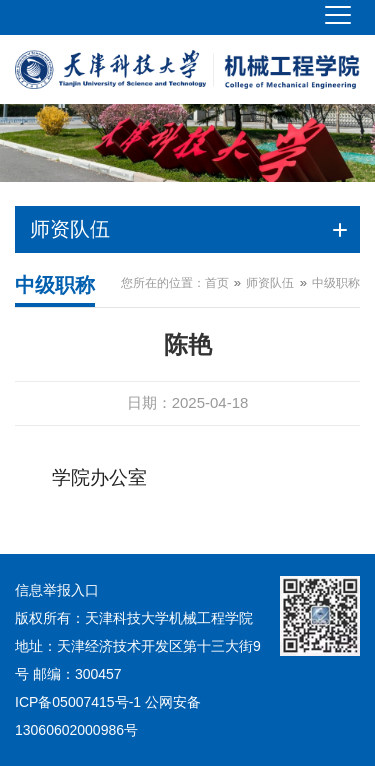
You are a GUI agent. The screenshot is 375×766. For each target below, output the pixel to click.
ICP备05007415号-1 (78, 702)
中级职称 (336, 283)
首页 (217, 283)
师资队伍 (270, 283)
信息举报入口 (57, 590)
